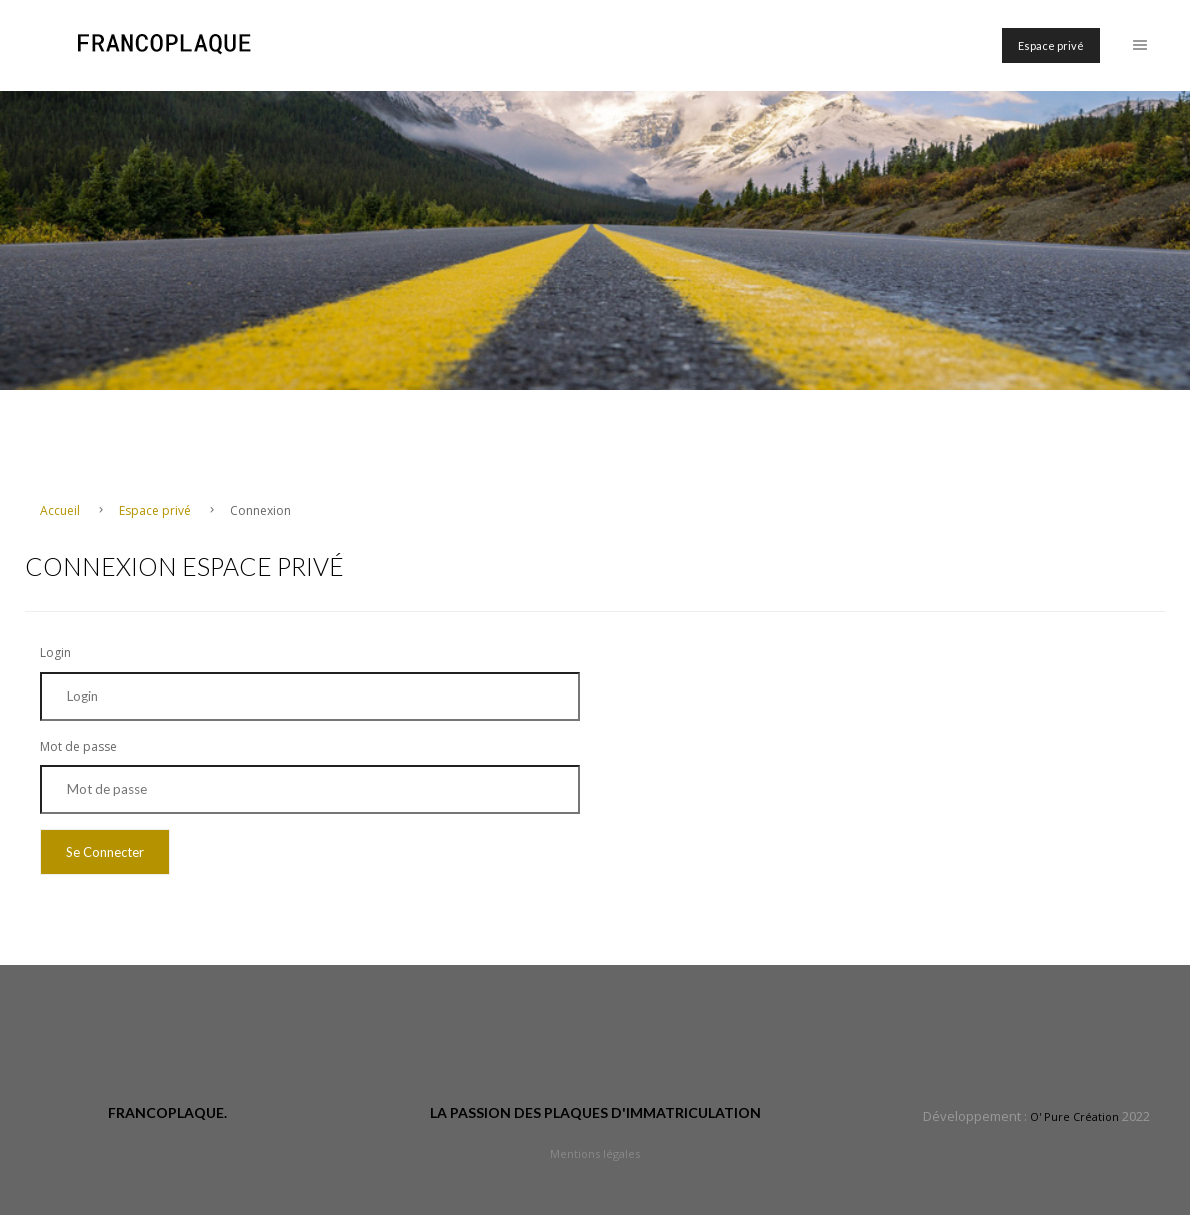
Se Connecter (105, 852)
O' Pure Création (1074, 1116)
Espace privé (1051, 45)
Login (55, 652)
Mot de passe (78, 746)
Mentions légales (595, 1153)
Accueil (61, 510)
